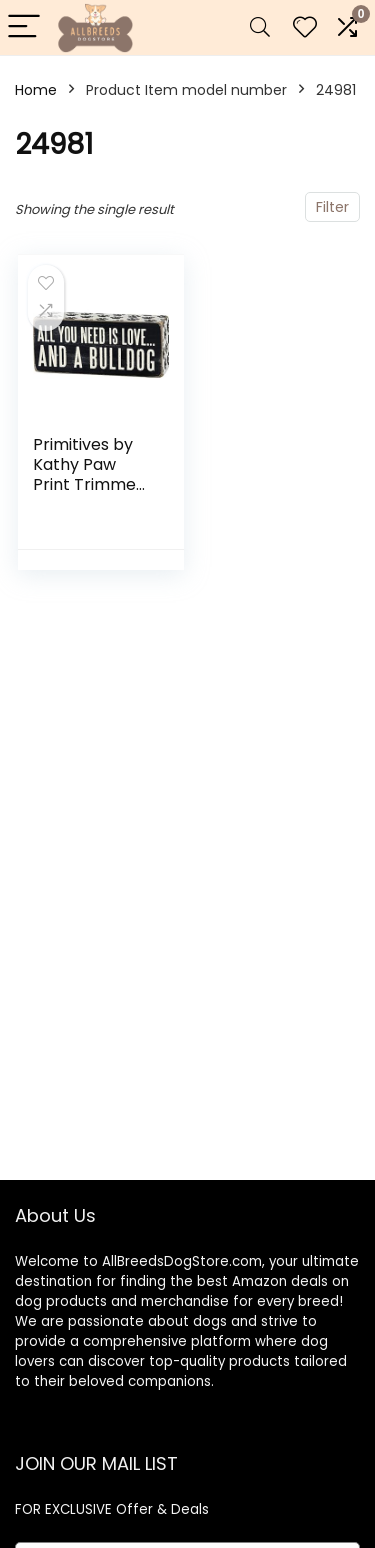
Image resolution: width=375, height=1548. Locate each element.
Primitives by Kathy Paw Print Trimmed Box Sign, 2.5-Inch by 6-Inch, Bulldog (92, 494)
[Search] (260, 27)
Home (36, 90)
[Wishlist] (305, 27)
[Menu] (24, 27)
